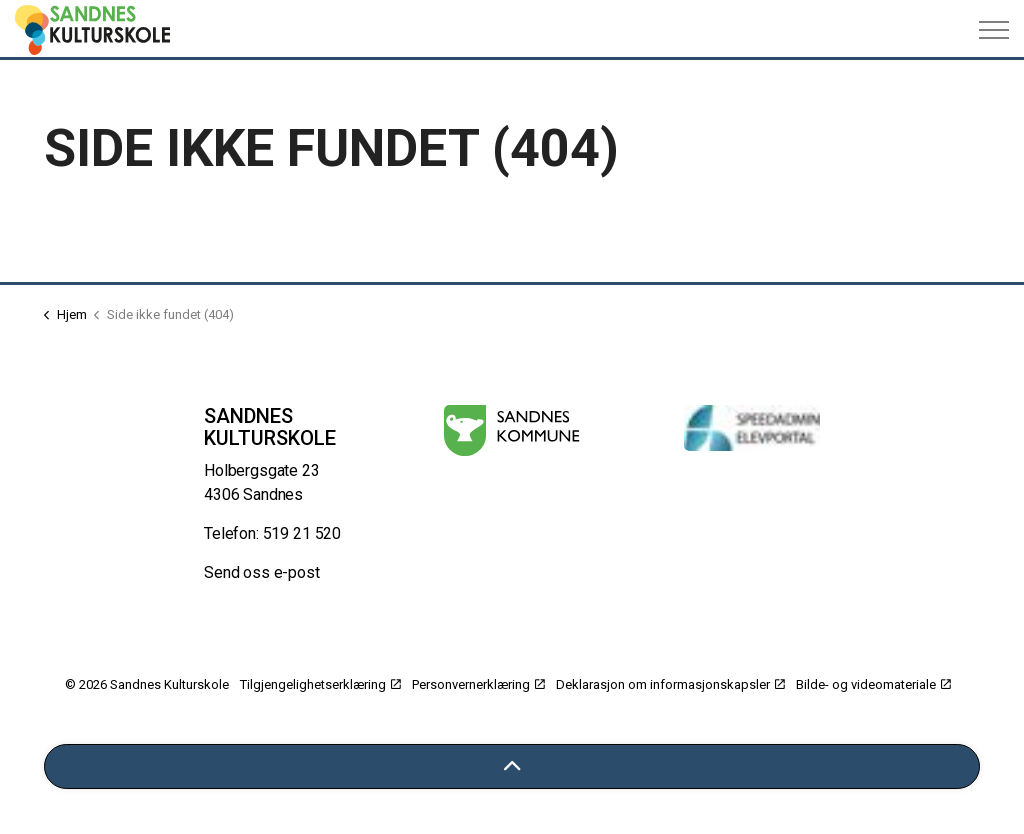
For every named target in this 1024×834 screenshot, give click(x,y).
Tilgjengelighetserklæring (320, 684)
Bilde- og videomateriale (873, 684)
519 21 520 (302, 533)
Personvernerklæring (478, 684)
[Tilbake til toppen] (512, 766)
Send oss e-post (262, 572)
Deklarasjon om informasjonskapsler (670, 684)
